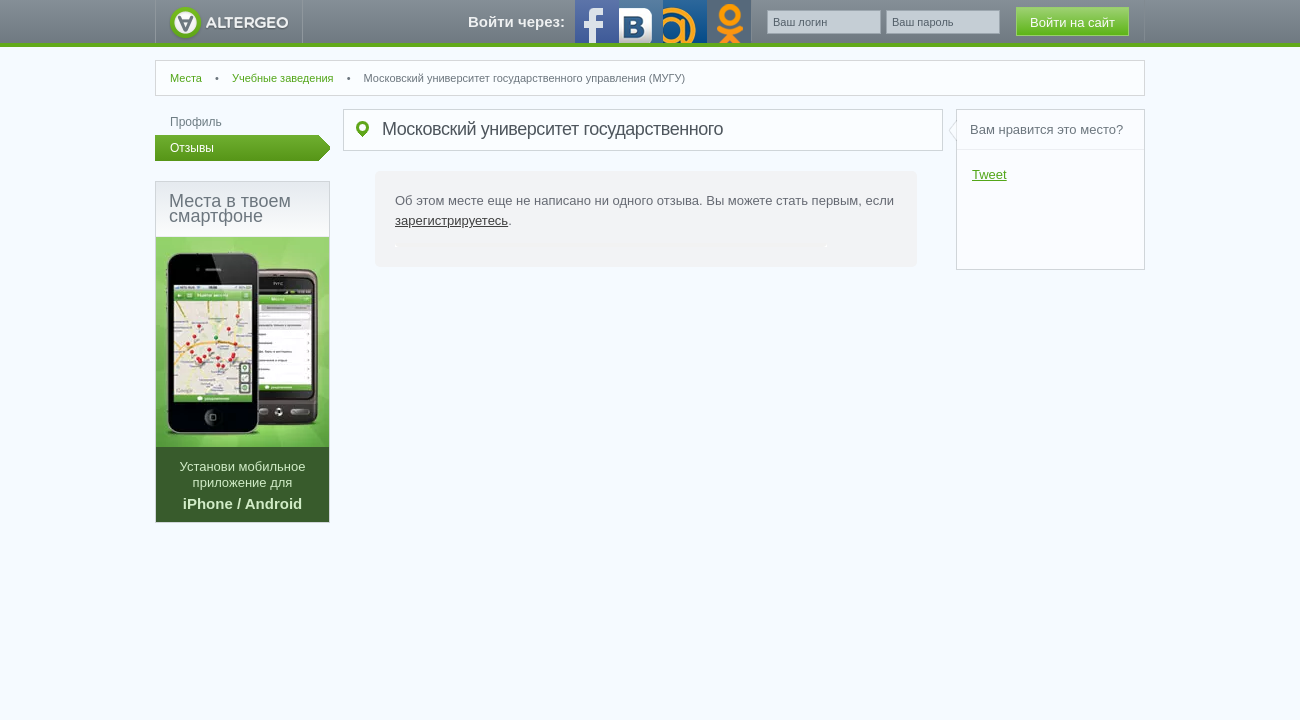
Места (186, 78)
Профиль (196, 122)
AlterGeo (229, 21)
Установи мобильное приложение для (242, 374)
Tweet (989, 174)
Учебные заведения (283, 78)
